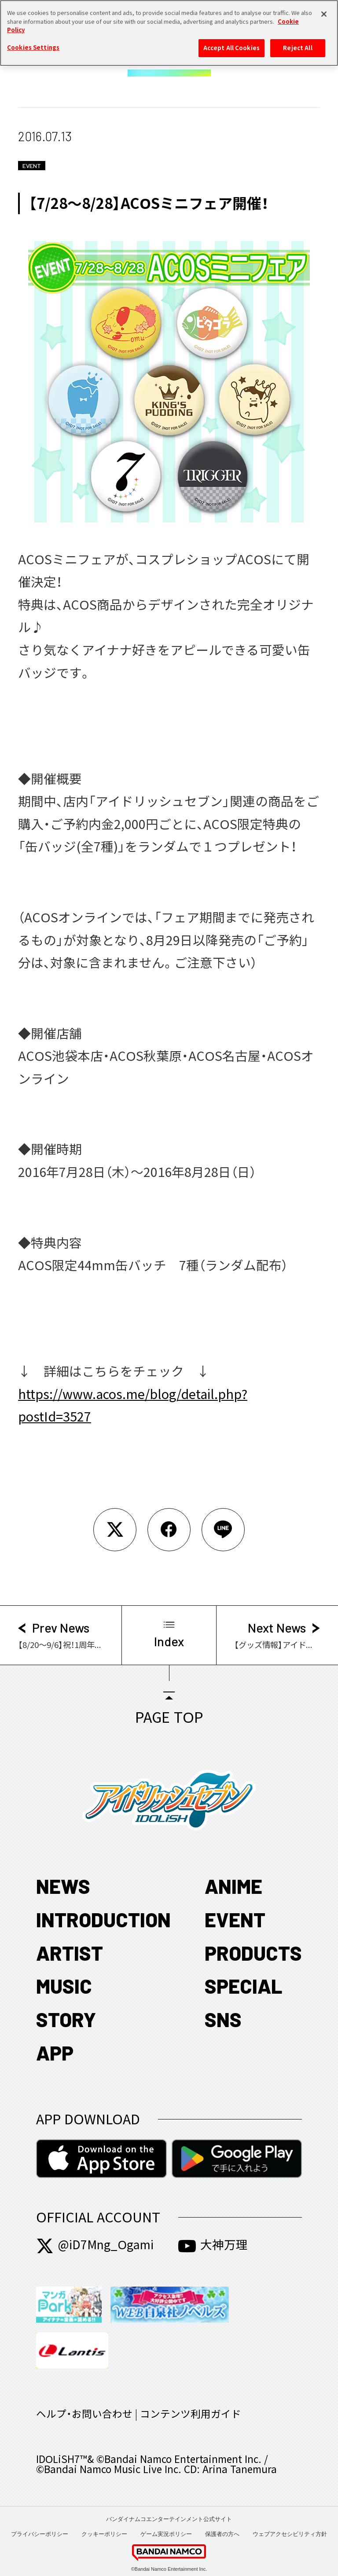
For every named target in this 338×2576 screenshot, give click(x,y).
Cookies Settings (33, 43)
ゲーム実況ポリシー (166, 2534)
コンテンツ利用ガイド (190, 2414)
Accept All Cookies (231, 43)
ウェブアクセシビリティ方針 (290, 2534)
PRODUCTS (253, 1953)
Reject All (297, 43)
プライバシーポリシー (39, 2534)
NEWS (63, 1886)
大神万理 (213, 2245)
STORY (66, 2019)
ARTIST (69, 1953)
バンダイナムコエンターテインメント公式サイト (169, 2519)
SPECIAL (243, 1986)
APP (54, 2052)
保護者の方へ (222, 2534)
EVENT (235, 1919)
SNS (223, 2019)
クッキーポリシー (104, 2534)
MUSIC (64, 1986)
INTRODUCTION (103, 1919)
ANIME (233, 1886)
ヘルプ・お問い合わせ (84, 2414)
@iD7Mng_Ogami (95, 2245)
